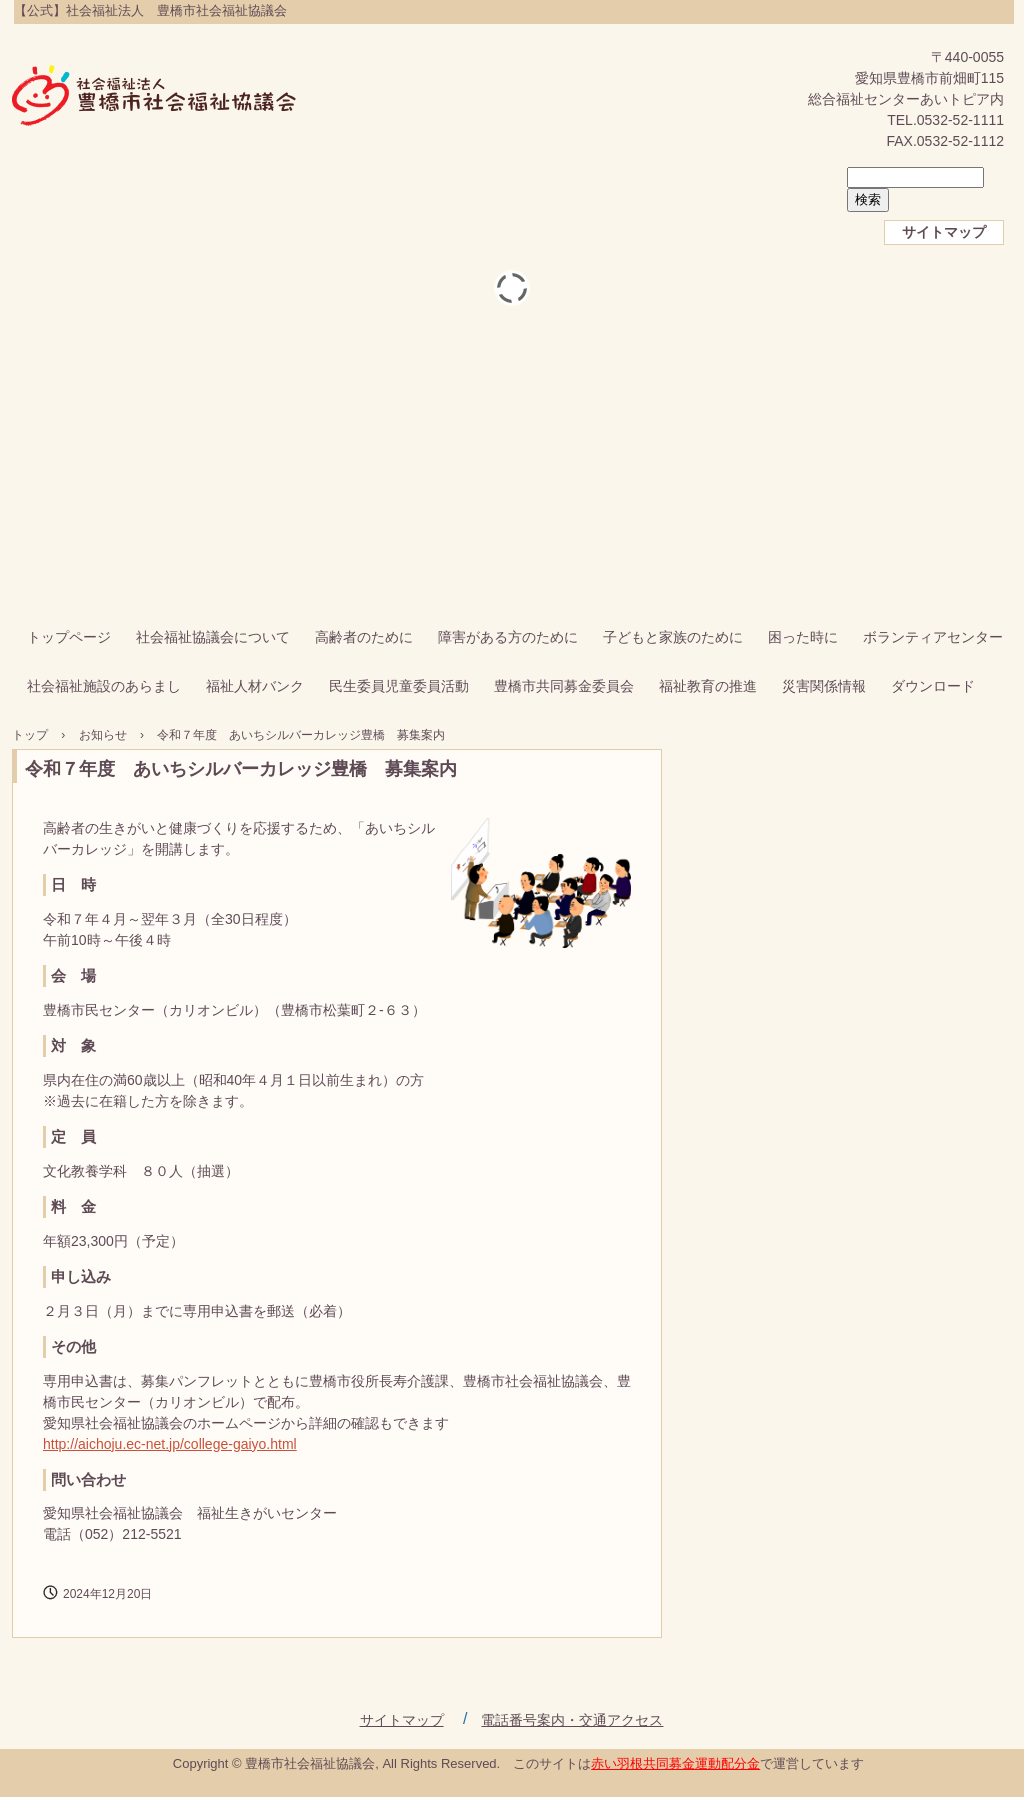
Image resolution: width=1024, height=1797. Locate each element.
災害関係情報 (824, 686)
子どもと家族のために (673, 637)
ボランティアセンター (933, 637)
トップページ (69, 637)
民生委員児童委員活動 (399, 686)
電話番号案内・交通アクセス (572, 1720)
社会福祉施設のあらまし (104, 686)
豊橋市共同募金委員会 (564, 686)
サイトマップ (944, 232)
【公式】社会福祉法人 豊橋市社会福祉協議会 (154, 97)
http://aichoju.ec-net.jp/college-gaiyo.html (170, 1444)
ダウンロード (933, 686)
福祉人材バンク (255, 686)
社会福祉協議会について (213, 637)
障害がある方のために (508, 637)
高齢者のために (364, 637)
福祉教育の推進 (708, 686)
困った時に (803, 637)
